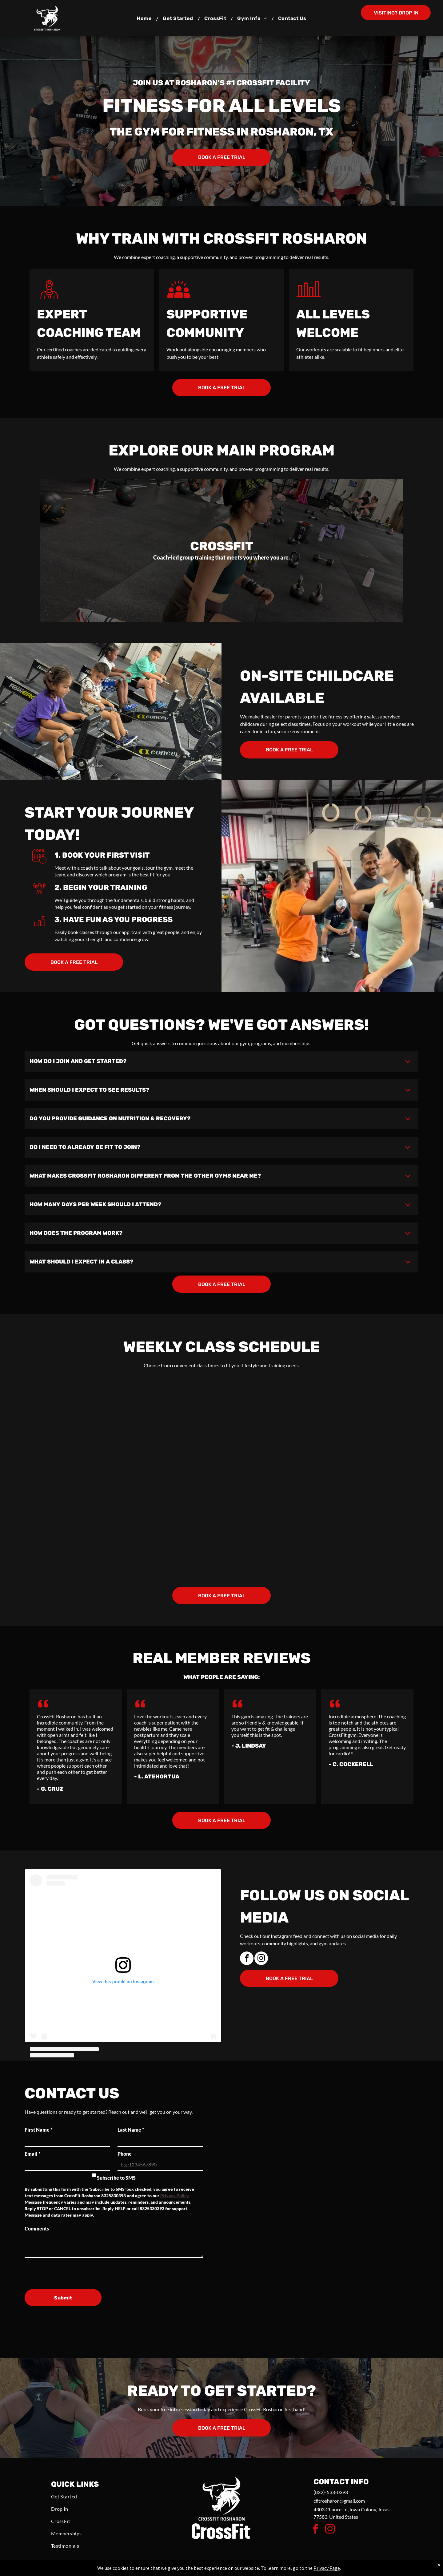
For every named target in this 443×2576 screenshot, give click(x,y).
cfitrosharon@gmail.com (339, 2501)
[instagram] (261, 1959)
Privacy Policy (174, 2195)
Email (32, 2154)
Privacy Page (326, 2568)
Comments (37, 2228)
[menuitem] (145, 18)
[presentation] (71, 2271)
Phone (125, 2154)
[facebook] (246, 1959)
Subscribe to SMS (116, 2178)
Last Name (131, 2130)
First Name (38, 2130)
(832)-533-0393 (330, 2492)
